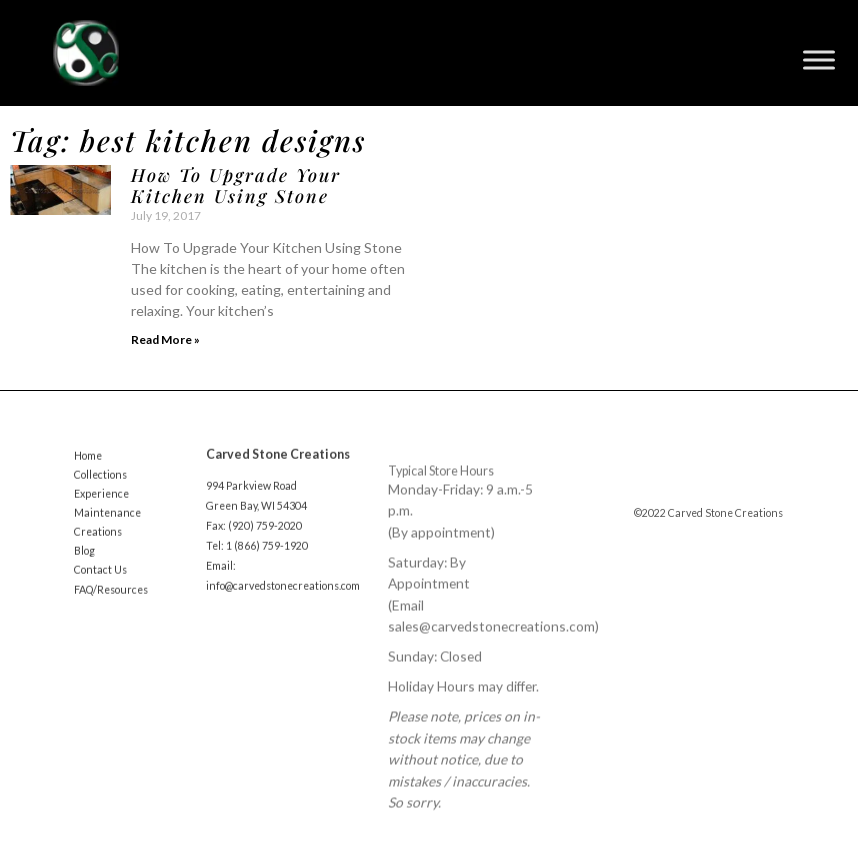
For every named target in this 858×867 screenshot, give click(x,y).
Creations (98, 542)
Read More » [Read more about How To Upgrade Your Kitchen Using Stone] (165, 339)
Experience (101, 504)
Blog (84, 561)
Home (88, 466)
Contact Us (100, 580)
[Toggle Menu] (819, 60)
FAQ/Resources (111, 599)
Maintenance (107, 523)
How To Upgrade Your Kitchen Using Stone (236, 186)
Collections (100, 485)
